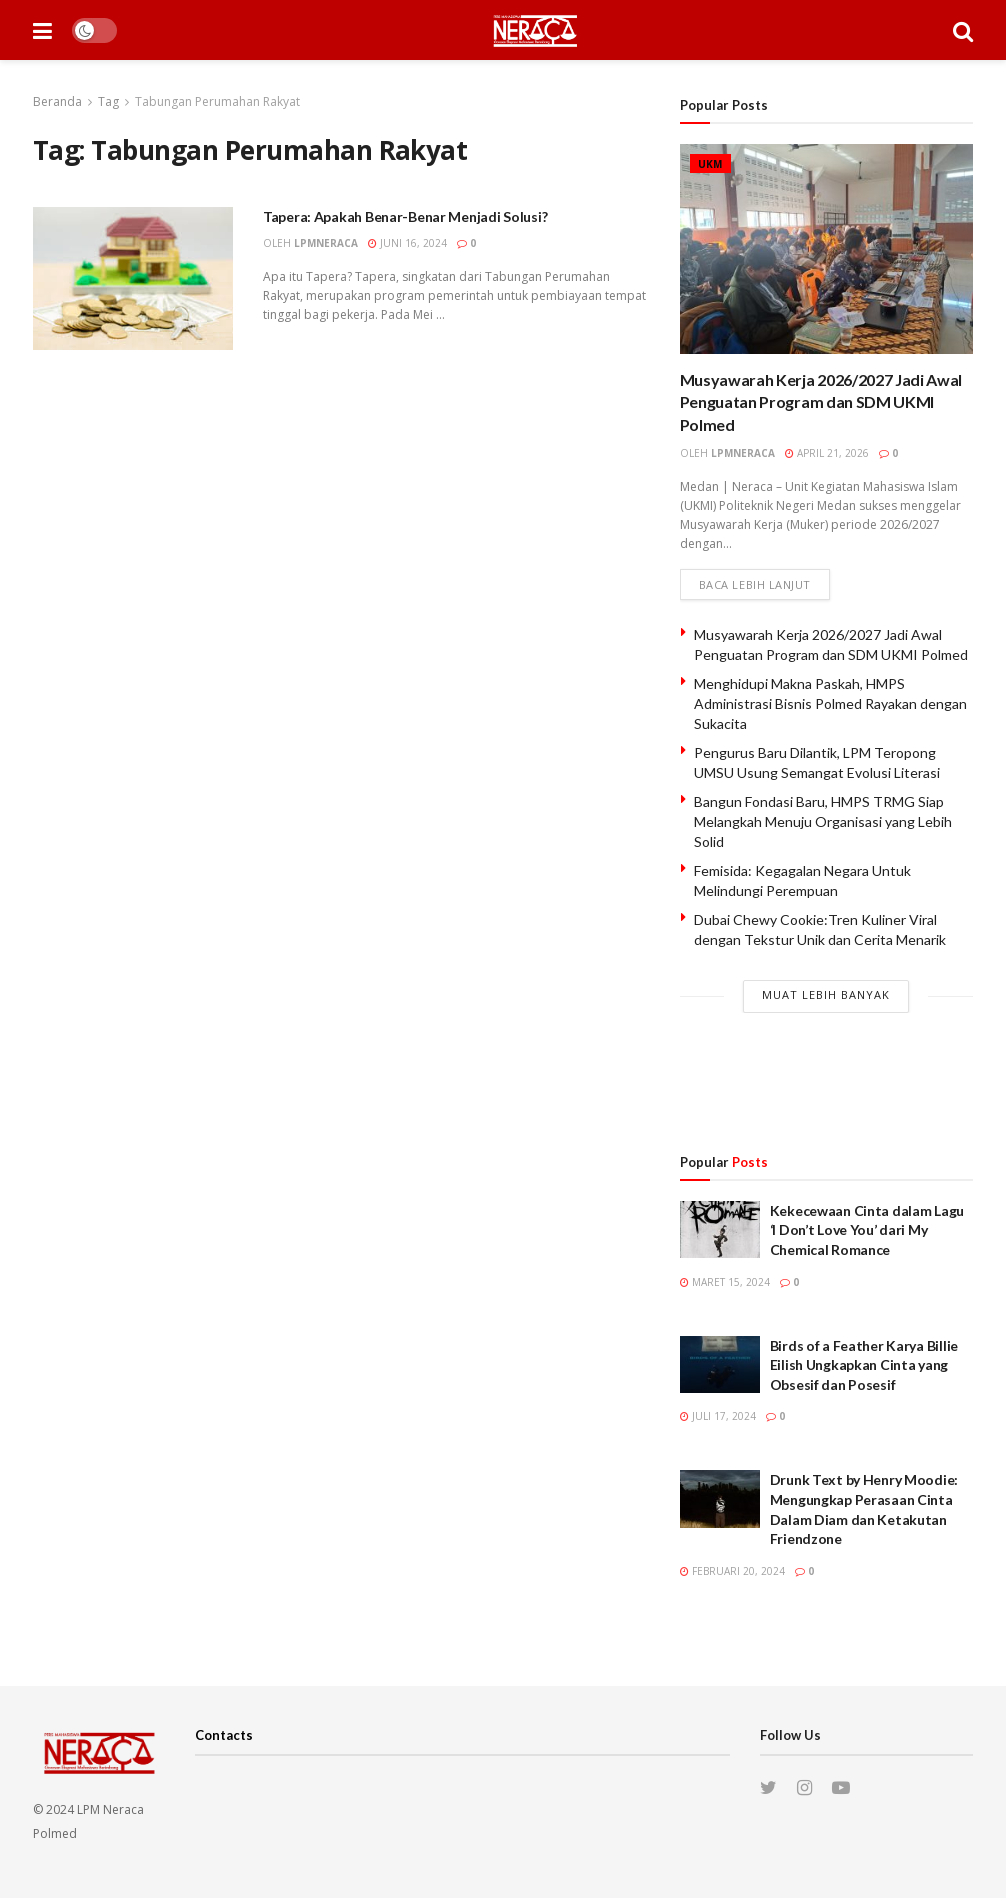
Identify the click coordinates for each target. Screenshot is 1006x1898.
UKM (710, 164)
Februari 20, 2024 (732, 1571)
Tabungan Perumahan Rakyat (217, 101)
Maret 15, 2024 (725, 1282)
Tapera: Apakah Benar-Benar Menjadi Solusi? (405, 216)
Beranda (57, 101)
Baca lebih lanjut (755, 584)
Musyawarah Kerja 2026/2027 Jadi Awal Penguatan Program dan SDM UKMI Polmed (821, 402)
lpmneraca (326, 243)
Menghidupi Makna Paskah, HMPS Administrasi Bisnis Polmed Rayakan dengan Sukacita (830, 703)
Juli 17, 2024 (718, 1416)
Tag (108, 101)
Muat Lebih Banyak (826, 994)
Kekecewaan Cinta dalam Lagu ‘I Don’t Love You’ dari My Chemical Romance (867, 1230)
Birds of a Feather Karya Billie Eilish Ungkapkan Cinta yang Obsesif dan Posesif (864, 1365)
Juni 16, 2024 (407, 243)
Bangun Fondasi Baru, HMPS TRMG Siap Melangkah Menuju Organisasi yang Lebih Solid (823, 821)
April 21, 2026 (827, 453)
